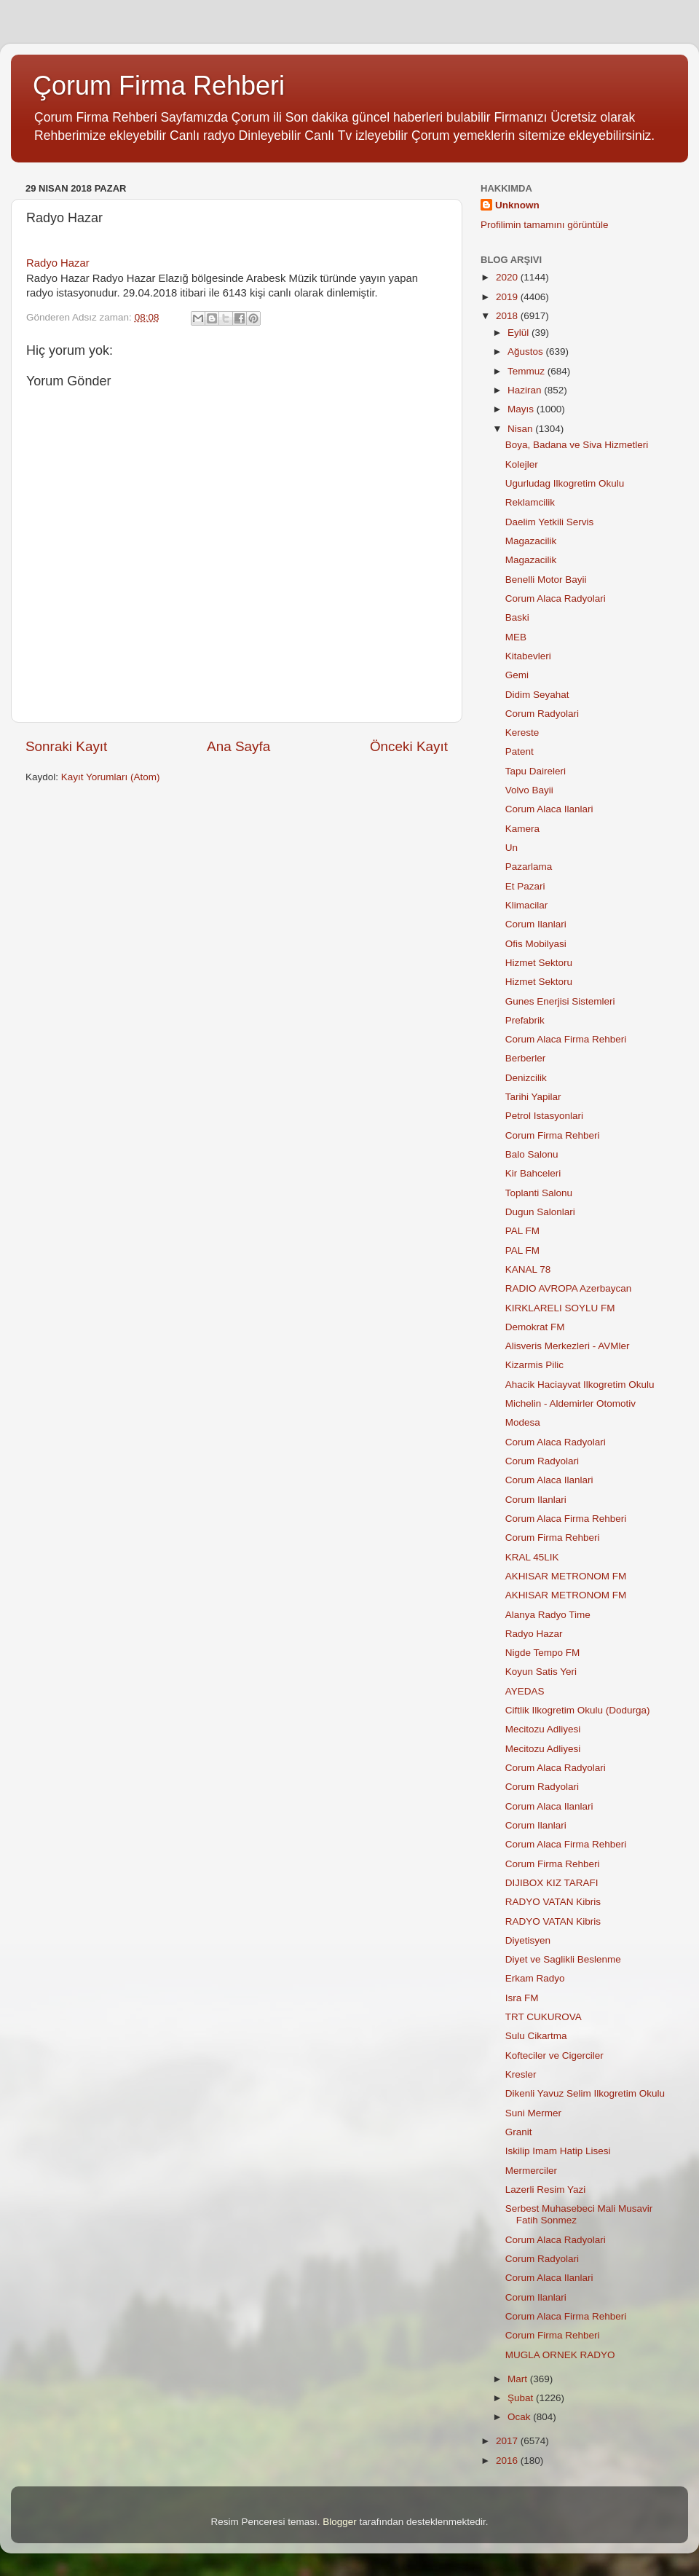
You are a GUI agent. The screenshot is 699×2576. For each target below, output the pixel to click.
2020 (508, 277)
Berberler (525, 1058)
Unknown (517, 205)
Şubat (522, 2397)
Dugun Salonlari (540, 1211)
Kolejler (521, 464)
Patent (519, 751)
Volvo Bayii (529, 790)
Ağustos (527, 351)
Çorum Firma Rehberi (159, 86)
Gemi (517, 674)
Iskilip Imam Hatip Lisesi (558, 2150)
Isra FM (522, 1997)
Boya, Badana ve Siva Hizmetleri (577, 444)
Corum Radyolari (542, 713)
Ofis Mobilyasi (535, 943)
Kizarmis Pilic (534, 1364)
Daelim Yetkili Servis (549, 522)
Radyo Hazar (58, 263)
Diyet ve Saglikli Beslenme (563, 1959)
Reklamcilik (530, 502)
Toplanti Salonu (538, 1192)
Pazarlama (529, 866)
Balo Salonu (531, 1154)
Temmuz (528, 371)
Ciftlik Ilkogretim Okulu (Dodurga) (577, 1710)
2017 (508, 2440)
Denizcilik (526, 1077)
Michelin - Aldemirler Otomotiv (570, 1403)
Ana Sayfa (238, 746)
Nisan (521, 428)
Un (511, 847)
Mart (519, 2378)
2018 (508, 315)
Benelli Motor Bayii (546, 579)
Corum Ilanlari (535, 924)
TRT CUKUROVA (543, 2016)
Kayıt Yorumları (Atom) (110, 776)
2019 (508, 296)
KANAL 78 (528, 1269)
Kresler (521, 2074)
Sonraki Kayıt (66, 746)
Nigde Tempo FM (542, 1652)
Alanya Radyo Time (548, 1614)
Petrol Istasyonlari (544, 1115)
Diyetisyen (527, 1940)
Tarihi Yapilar (533, 1096)
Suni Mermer (533, 2113)
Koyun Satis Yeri (541, 1671)
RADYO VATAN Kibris (553, 1901)
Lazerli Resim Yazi (545, 2189)
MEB (515, 637)
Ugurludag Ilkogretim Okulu (565, 483)
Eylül (520, 332)
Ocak (520, 2416)
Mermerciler (531, 2170)
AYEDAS (525, 1691)
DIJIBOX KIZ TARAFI (552, 1882)
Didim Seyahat (537, 694)
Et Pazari (525, 886)
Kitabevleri (528, 656)
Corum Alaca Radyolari (555, 598)
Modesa (522, 1422)
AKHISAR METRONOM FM (566, 1576)
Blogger (340, 2521)
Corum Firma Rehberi (552, 1135)
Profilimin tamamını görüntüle (545, 224)
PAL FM (522, 1230)
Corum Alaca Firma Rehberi (566, 1039)
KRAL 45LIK (532, 1557)
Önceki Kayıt (409, 746)
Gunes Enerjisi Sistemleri (560, 1001)
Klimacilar (526, 905)
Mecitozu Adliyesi (543, 1729)
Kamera (522, 828)
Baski (517, 617)
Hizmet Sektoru (538, 962)
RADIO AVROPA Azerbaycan (568, 1288)
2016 (508, 2460)
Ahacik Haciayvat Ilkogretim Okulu (580, 1384)
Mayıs (522, 409)
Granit (518, 2132)
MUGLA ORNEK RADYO (560, 2354)
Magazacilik (531, 540)
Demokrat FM (535, 1327)
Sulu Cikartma (536, 2035)
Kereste (522, 732)
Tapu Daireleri (535, 771)
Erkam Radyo (535, 1978)
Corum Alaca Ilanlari (549, 809)
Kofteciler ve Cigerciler (554, 2055)
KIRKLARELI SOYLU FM (560, 1308)
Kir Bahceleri (533, 1173)
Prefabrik (525, 1020)
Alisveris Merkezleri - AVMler (567, 1345)
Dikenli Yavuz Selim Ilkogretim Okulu (585, 2093)
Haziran (526, 390)
